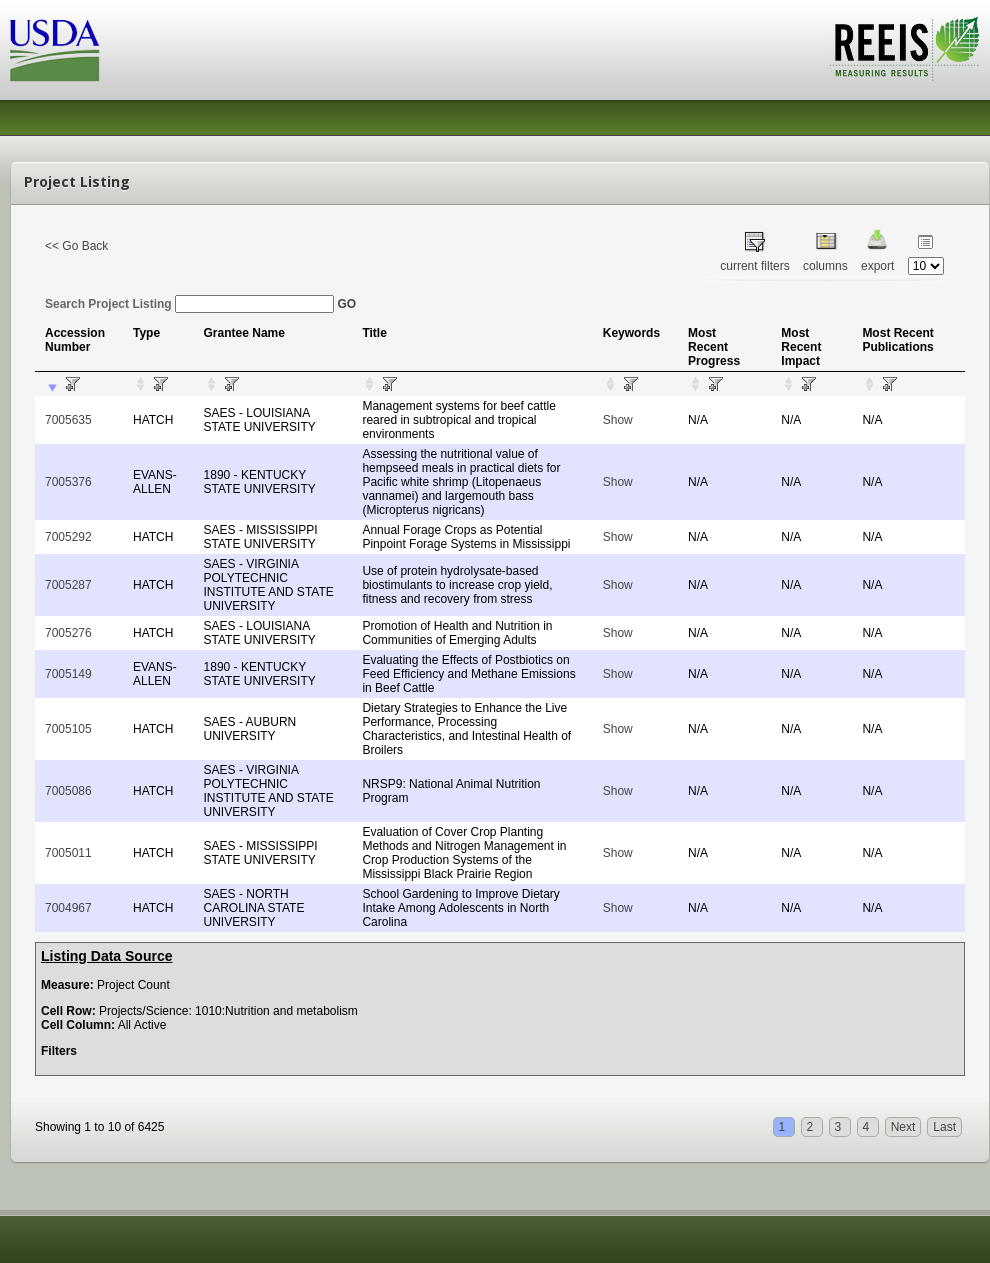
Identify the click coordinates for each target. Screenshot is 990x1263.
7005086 (68, 791)
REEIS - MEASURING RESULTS (904, 49)
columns (825, 266)
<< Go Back (76, 246)
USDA (55, 50)
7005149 (68, 674)
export (877, 266)
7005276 (68, 633)
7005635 (68, 420)
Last (944, 1127)
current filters (754, 266)
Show (618, 420)
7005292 (68, 537)
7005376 (68, 482)
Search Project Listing (189, 304)
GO (346, 304)
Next (903, 1127)
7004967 (68, 908)
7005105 (68, 729)
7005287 (68, 585)
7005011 (68, 853)
